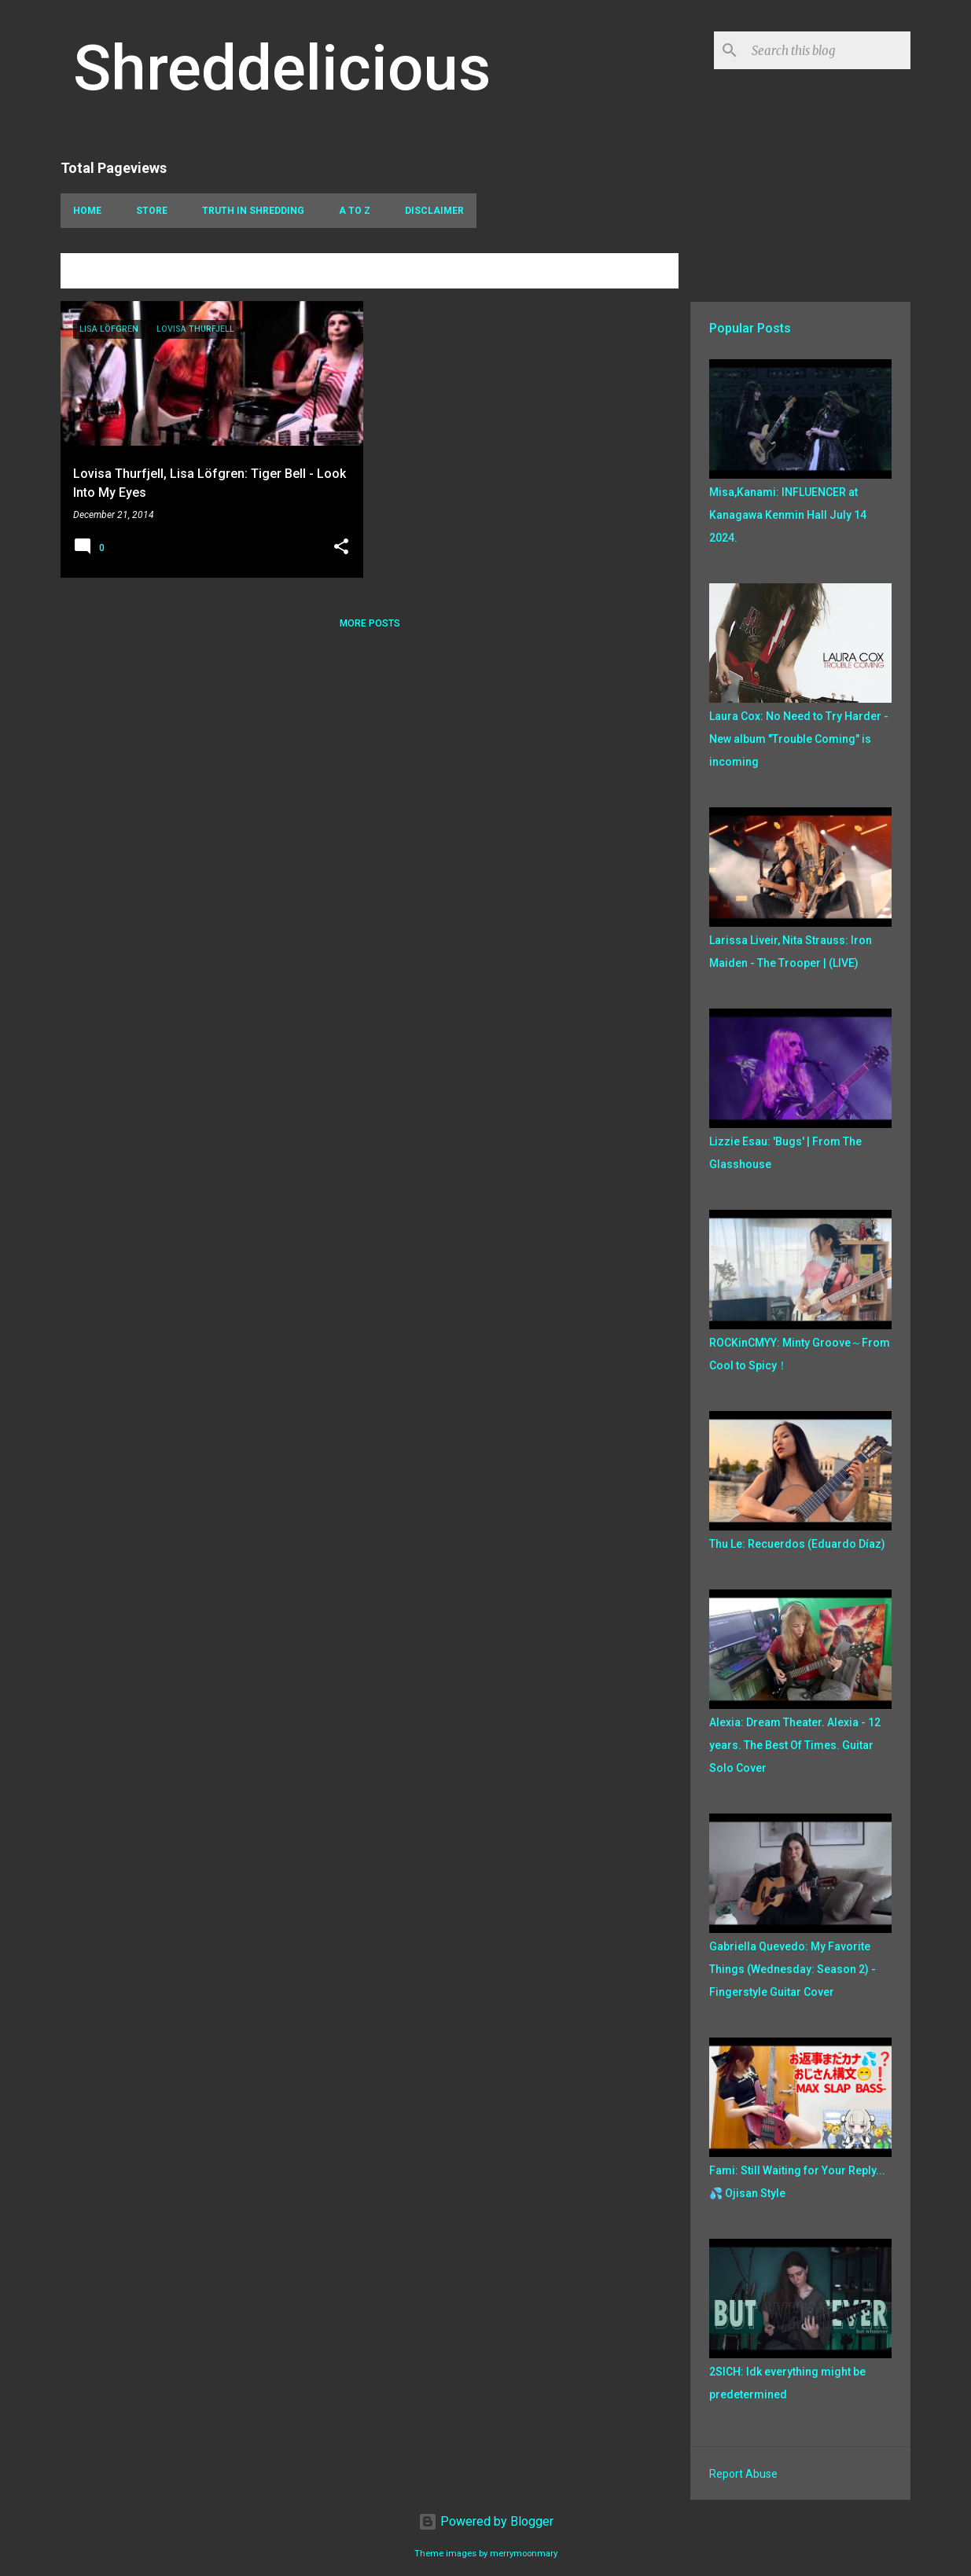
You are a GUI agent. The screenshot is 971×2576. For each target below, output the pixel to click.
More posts (370, 623)
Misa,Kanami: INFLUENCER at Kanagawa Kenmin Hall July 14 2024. (787, 515)
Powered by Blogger (486, 2521)
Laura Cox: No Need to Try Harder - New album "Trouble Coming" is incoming (798, 739)
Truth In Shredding (253, 210)
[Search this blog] (827, 50)
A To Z (354, 210)
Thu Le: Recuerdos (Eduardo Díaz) (797, 1544)
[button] (341, 548)
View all (645, 272)
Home (87, 210)
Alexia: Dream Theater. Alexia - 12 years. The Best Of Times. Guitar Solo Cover (795, 1745)
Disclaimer (434, 210)
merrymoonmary (523, 2553)
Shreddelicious (282, 68)
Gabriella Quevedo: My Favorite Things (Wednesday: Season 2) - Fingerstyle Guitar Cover (792, 1969)
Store (151, 210)
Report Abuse (743, 2474)
